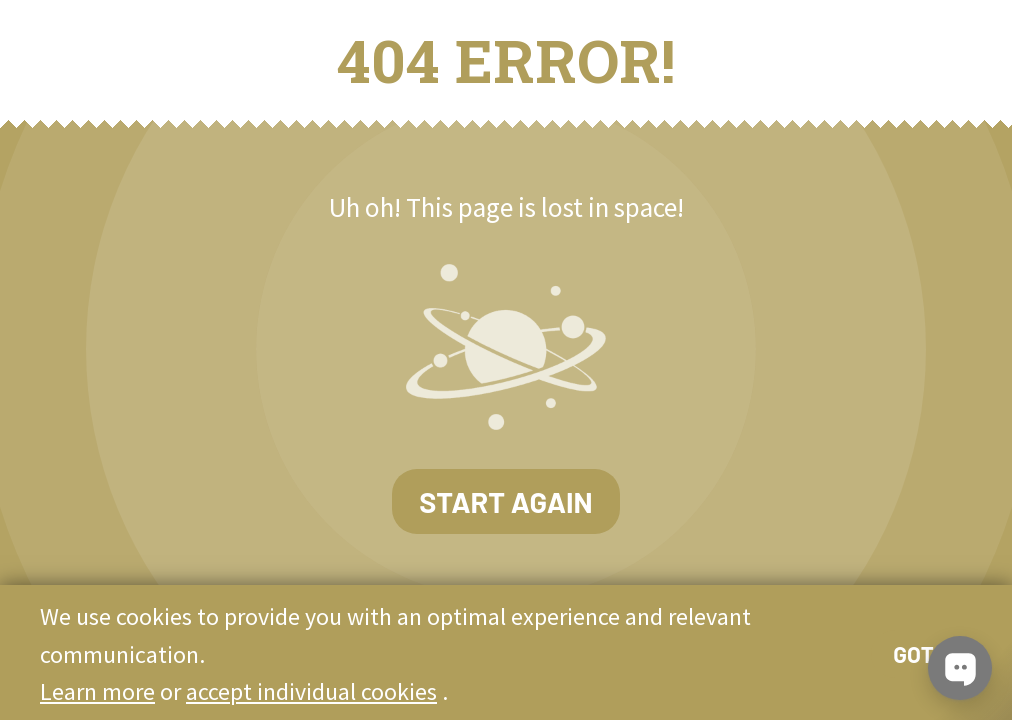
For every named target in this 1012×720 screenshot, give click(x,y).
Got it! (929, 654)
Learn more (97, 691)
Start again (505, 501)
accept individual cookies (311, 691)
